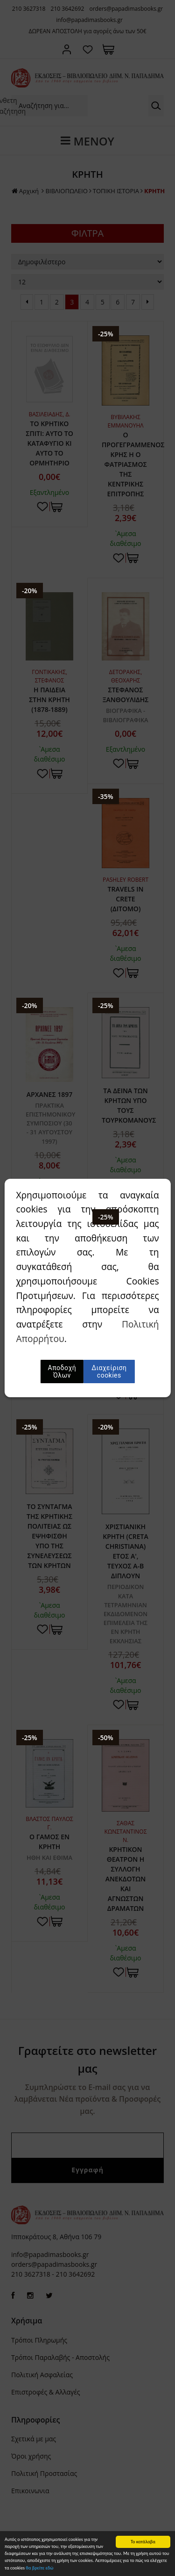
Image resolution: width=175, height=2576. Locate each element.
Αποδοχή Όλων (62, 1371)
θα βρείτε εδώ (39, 2568)
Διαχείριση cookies (109, 1371)
